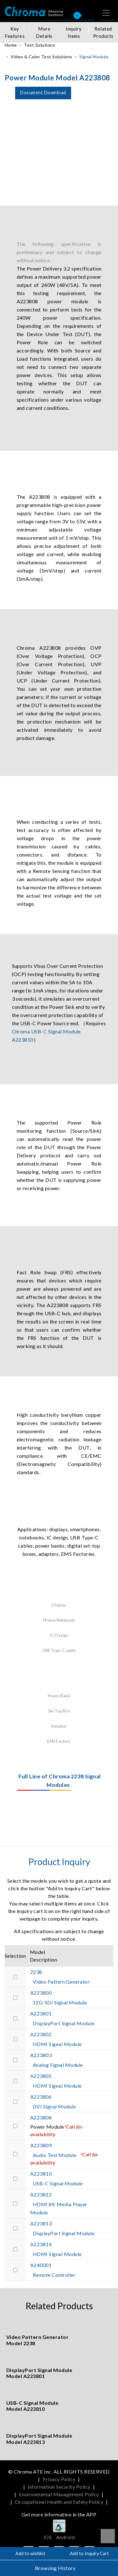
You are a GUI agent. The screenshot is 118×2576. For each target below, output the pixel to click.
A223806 (41, 2097)
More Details (44, 32)
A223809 (41, 2145)
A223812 (41, 2194)
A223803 (41, 2055)
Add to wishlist (30, 2553)
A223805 (41, 2076)
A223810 (41, 2174)
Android (65, 2537)
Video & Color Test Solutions (41, 56)
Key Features (15, 32)
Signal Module (94, 56)
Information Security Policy (59, 2487)
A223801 (41, 2013)
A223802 (41, 2034)
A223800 (41, 1993)
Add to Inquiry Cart (89, 2553)
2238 (36, 1972)
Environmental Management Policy (59, 2494)
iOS (47, 2537)
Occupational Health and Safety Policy (59, 2502)
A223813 (41, 2223)
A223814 (41, 2244)
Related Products (103, 32)
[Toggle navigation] (106, 13)
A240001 (41, 2265)
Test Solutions (39, 45)
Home (11, 45)
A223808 (41, 2117)
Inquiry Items (73, 32)
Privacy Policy (59, 2479)
